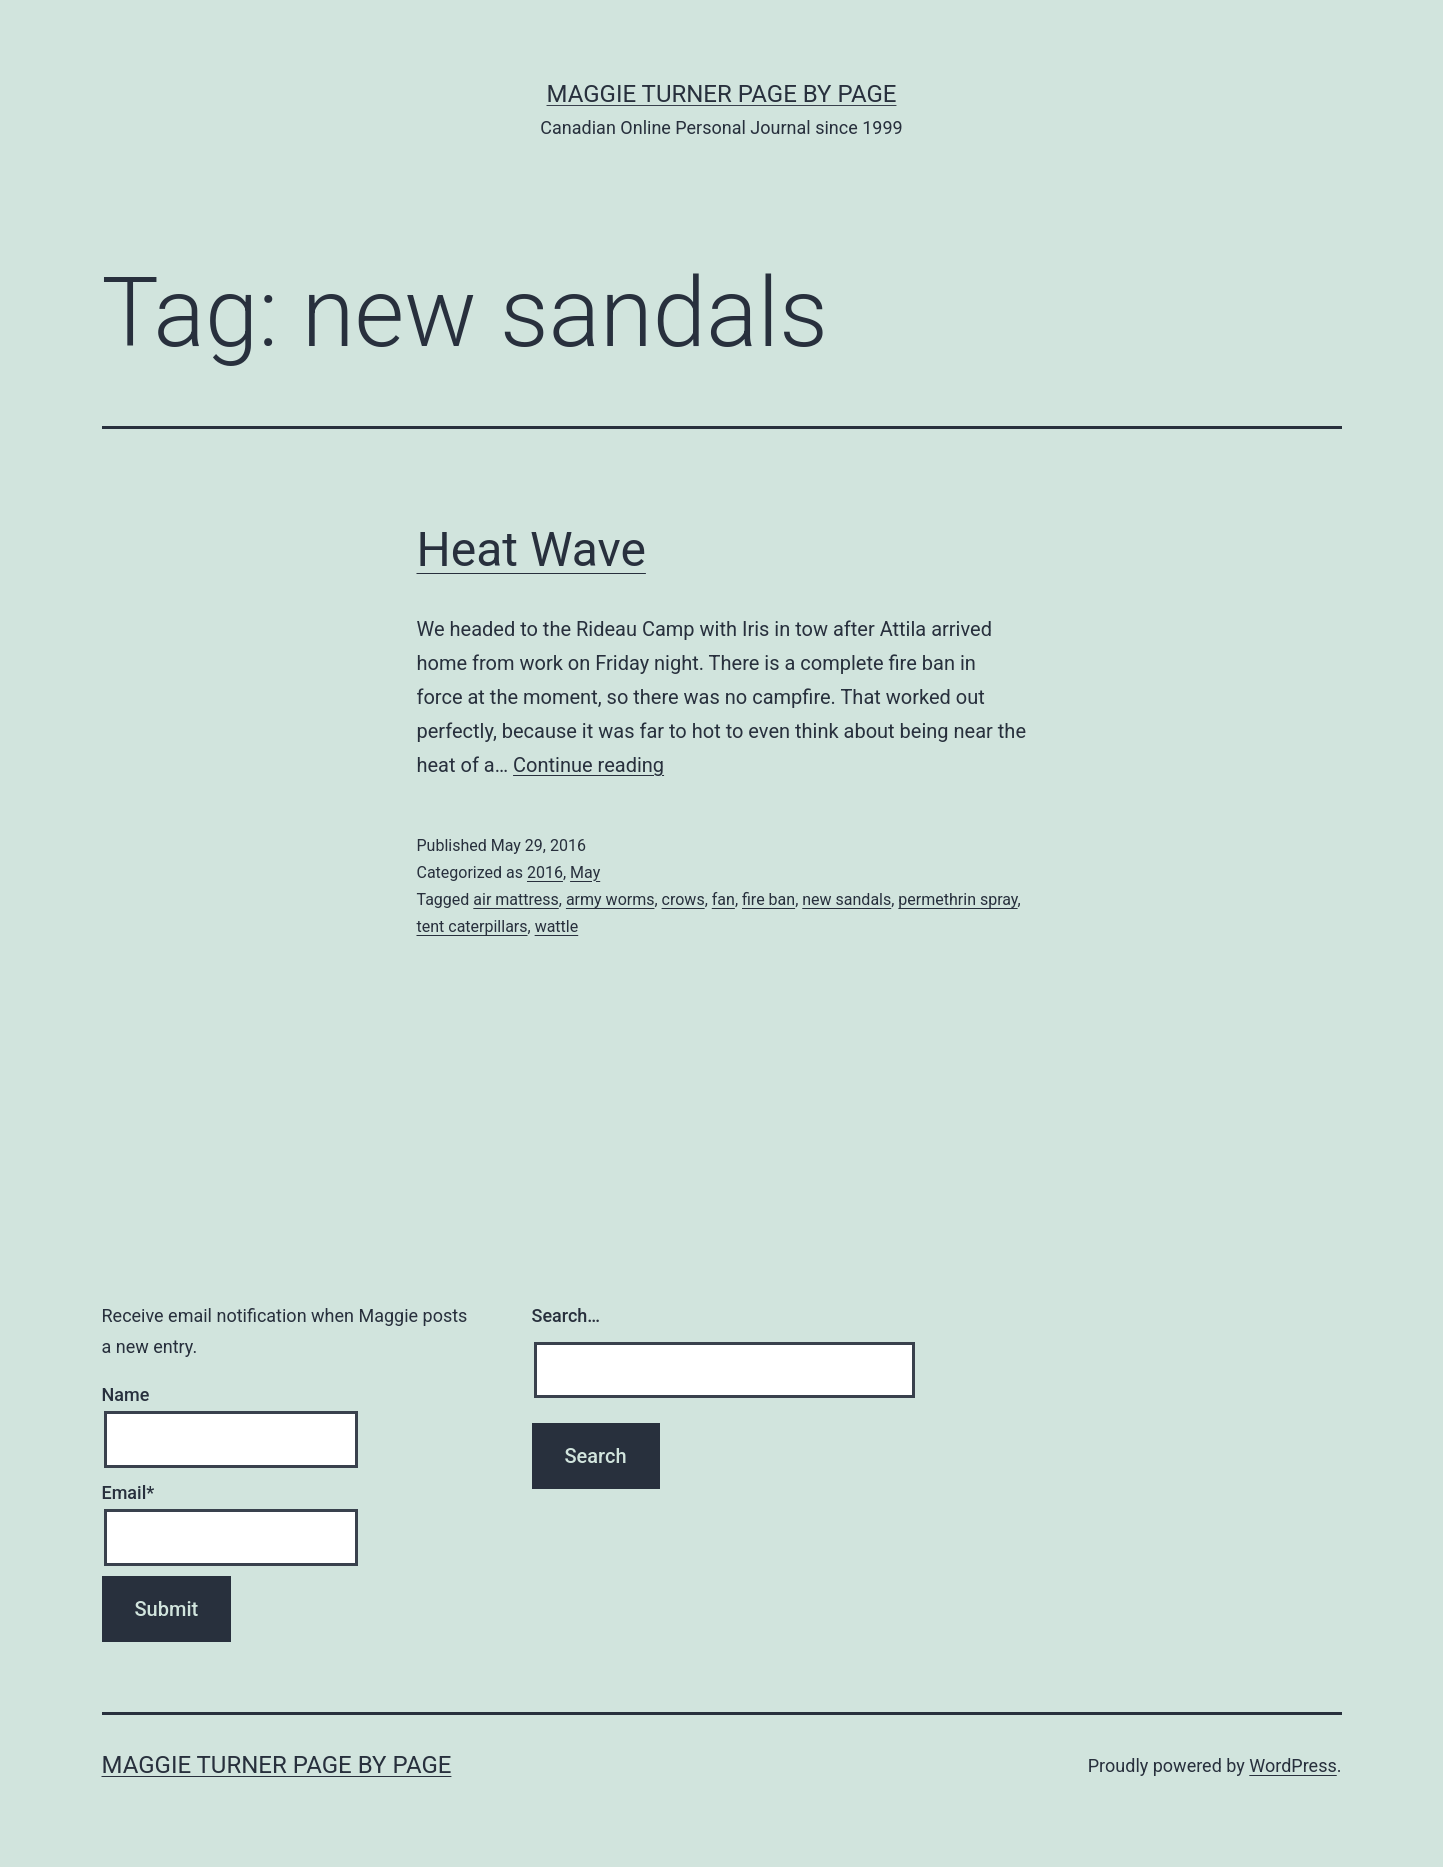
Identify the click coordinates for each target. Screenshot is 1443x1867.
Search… (566, 1315)
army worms (610, 899)
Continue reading (588, 765)
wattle (557, 926)
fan (723, 899)
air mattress (515, 899)
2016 (545, 872)
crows (683, 899)
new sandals (846, 899)
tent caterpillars (472, 926)
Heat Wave (531, 549)
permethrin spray (957, 899)
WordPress (1292, 1765)
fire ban (768, 899)
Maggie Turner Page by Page (722, 94)
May (585, 872)
